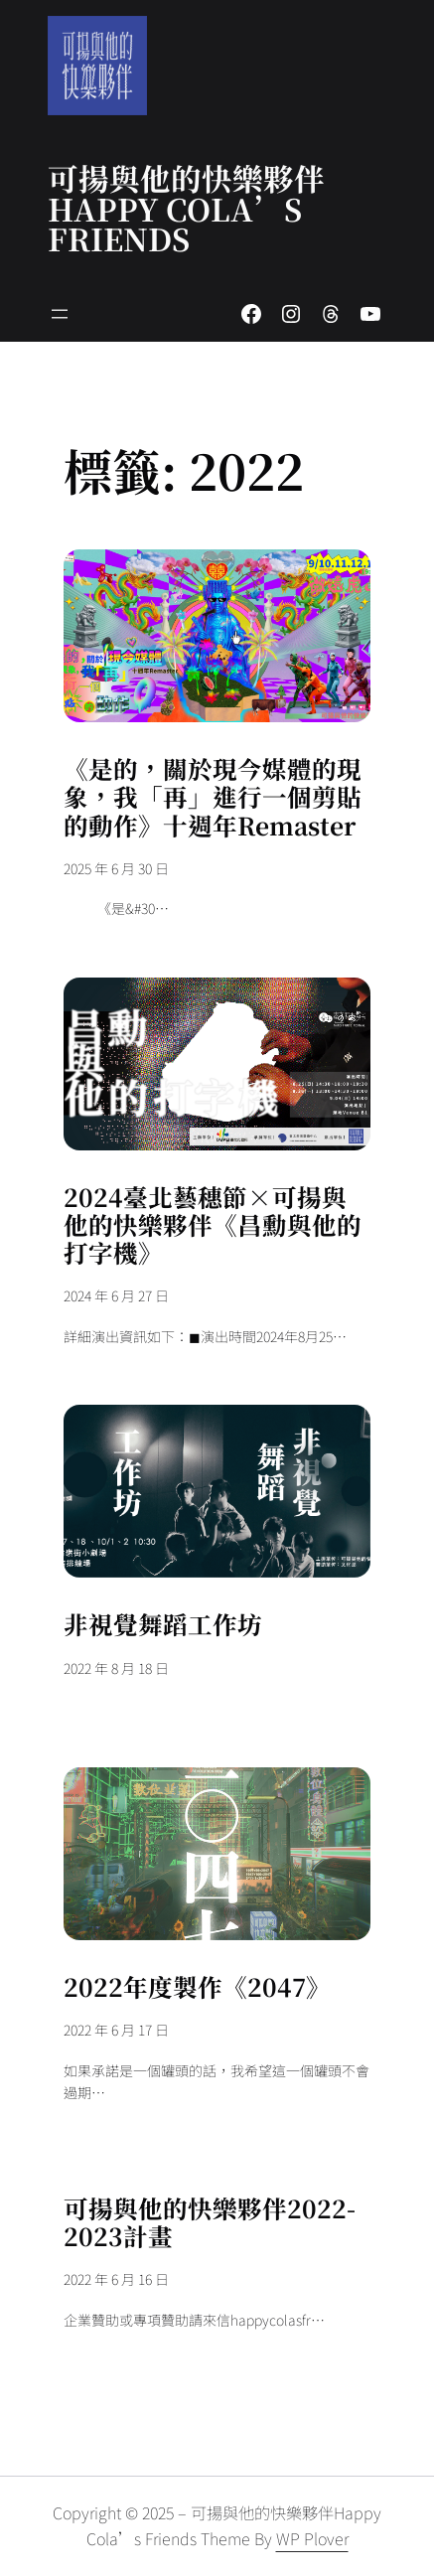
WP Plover (312, 2538)
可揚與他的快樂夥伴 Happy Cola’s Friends (186, 208)
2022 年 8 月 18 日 (116, 1668)
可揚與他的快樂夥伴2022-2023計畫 (210, 2222)
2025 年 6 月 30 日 (116, 868)
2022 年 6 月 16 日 (116, 2279)
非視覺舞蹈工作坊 (163, 1624)
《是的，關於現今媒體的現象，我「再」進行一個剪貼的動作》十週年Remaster (213, 797)
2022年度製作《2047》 (197, 1987)
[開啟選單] (60, 314)
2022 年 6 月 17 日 (116, 2030)
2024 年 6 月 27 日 (116, 1295)
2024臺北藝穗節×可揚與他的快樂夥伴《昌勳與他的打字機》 (213, 1225)
